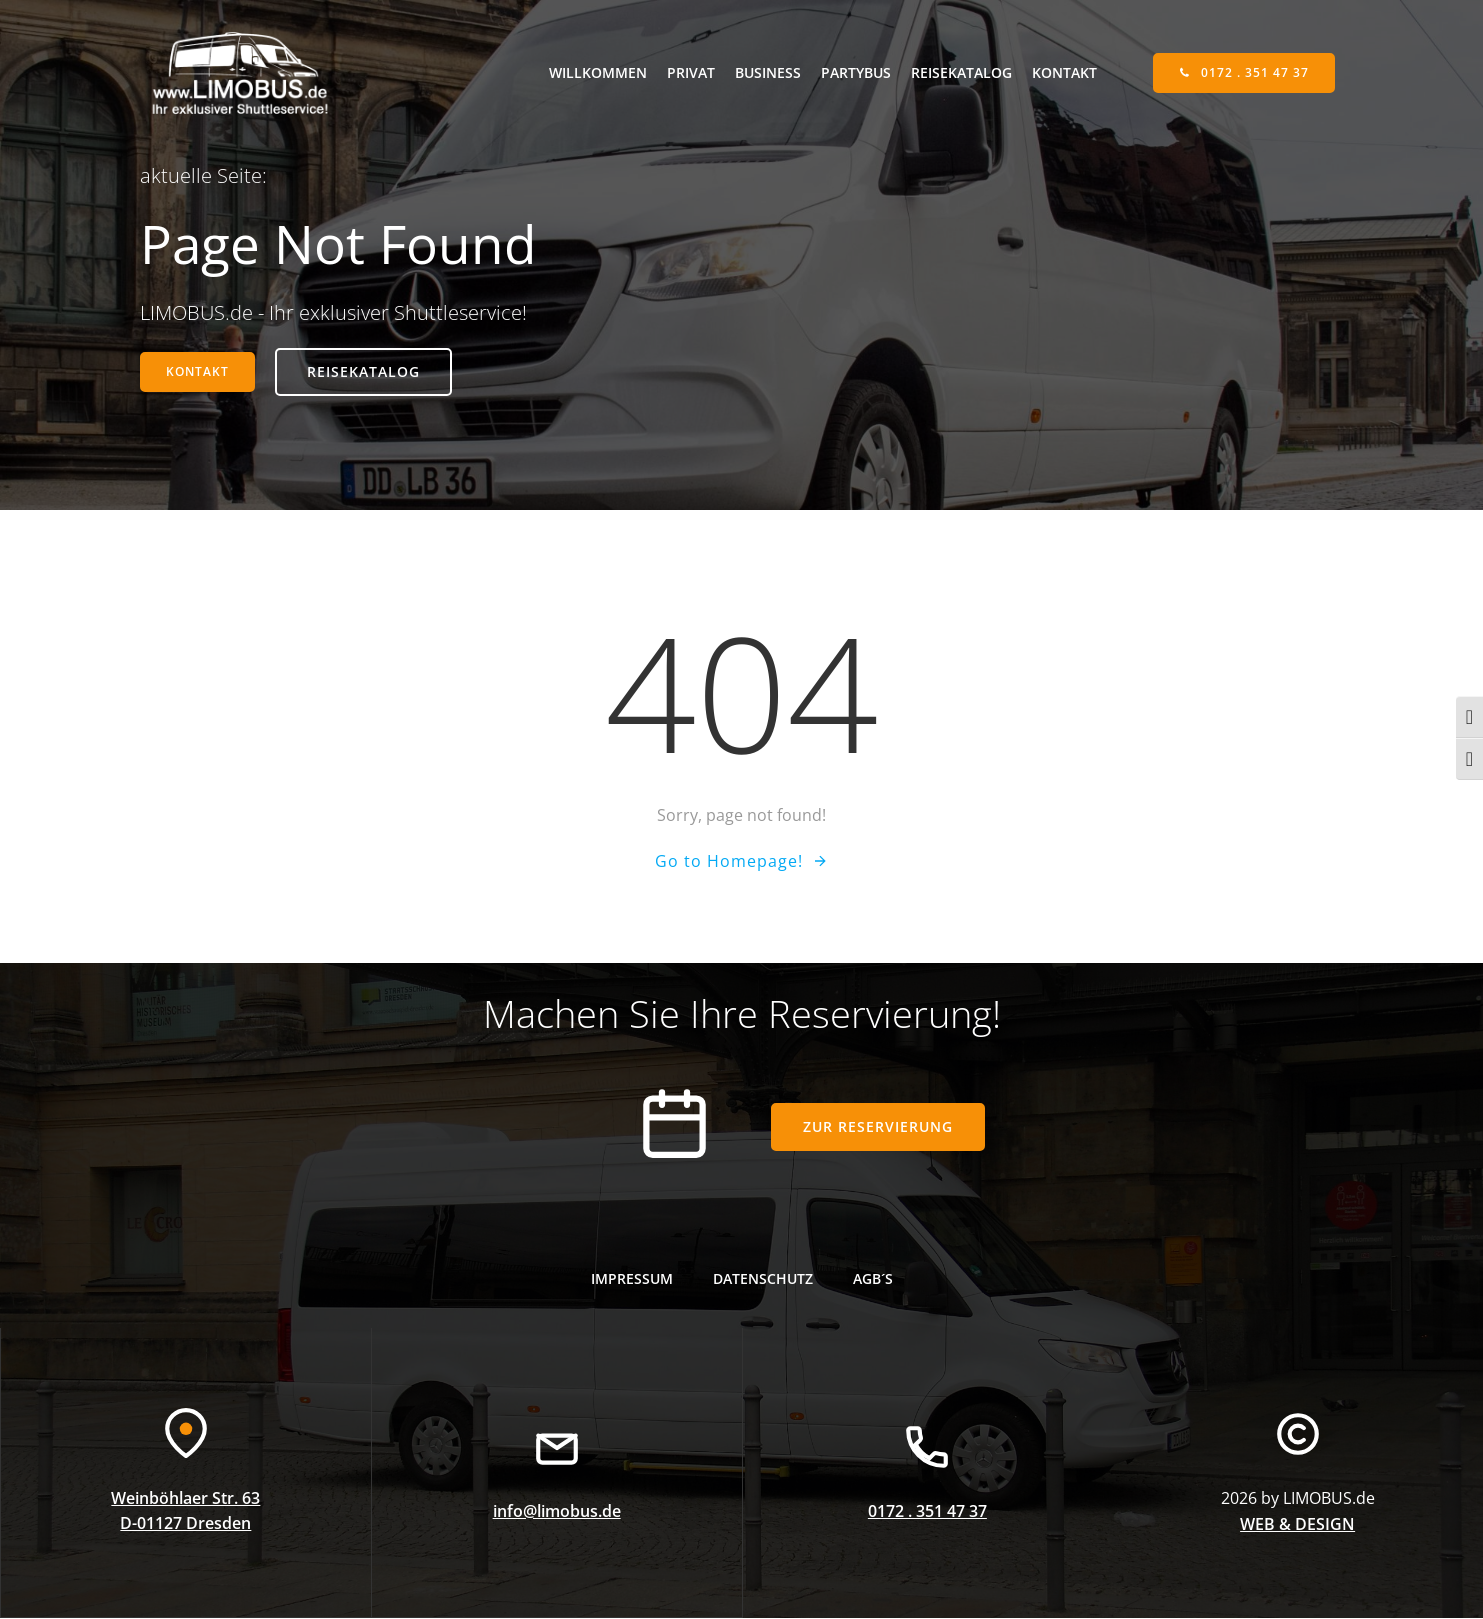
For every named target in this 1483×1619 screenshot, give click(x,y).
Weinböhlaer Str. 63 (185, 1500)
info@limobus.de (557, 1513)
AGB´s (873, 1279)
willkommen (598, 72)
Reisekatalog (961, 72)
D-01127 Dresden (185, 1526)
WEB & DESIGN (1297, 1526)
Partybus (856, 72)
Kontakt (1064, 72)
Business (768, 72)
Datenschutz (763, 1279)
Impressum (632, 1279)
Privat (691, 72)
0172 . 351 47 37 (927, 1513)
